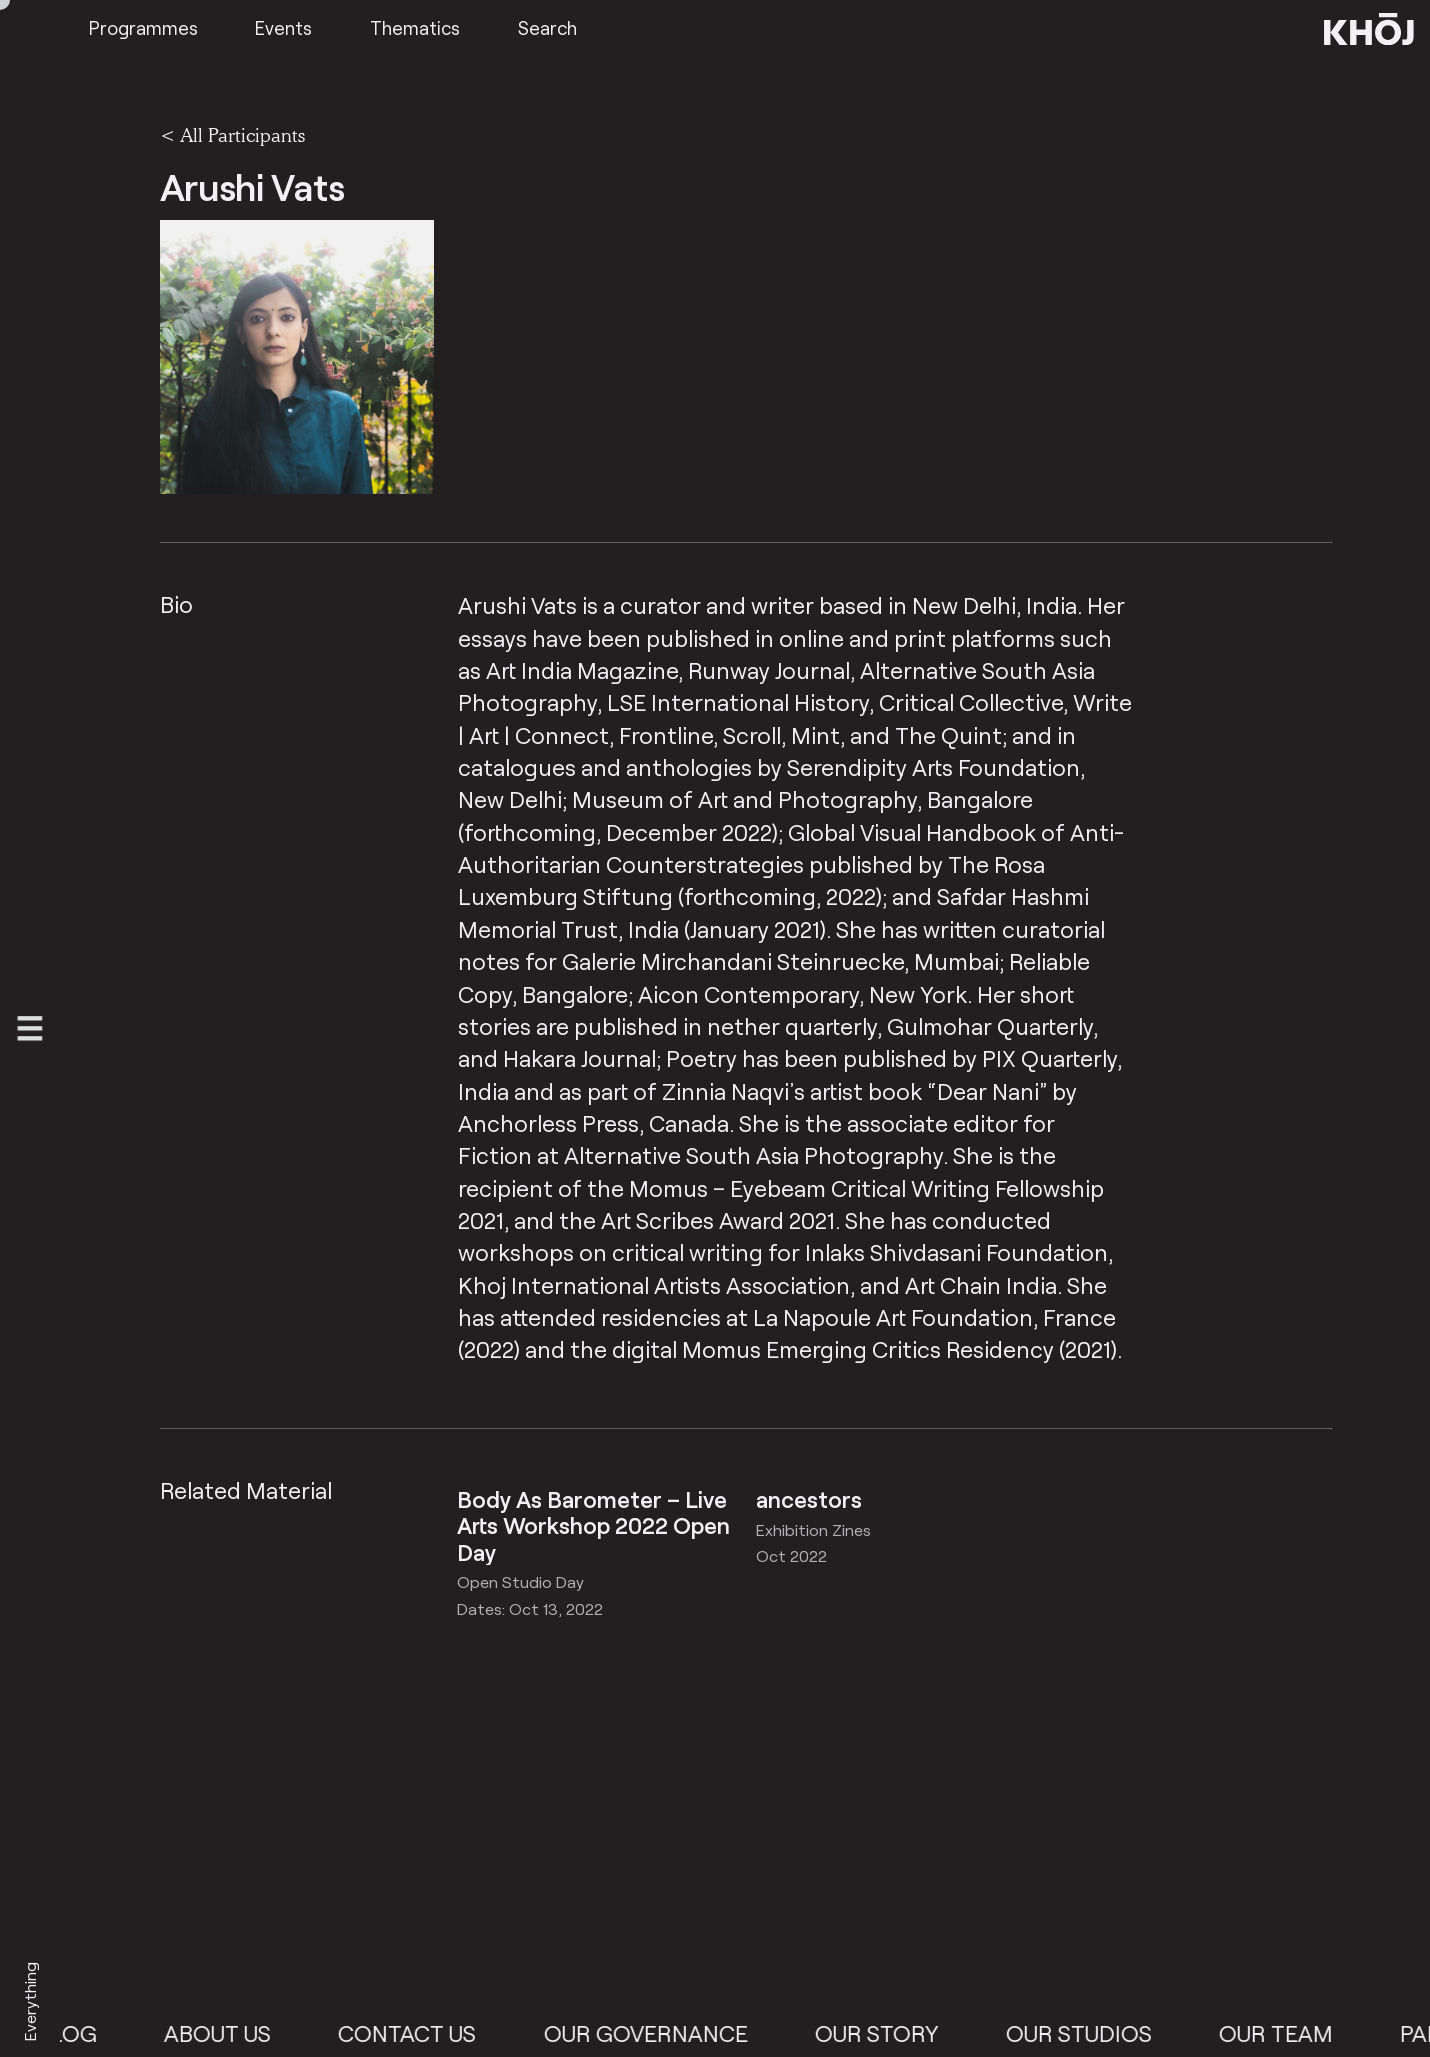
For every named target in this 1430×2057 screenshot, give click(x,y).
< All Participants (232, 135)
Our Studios (1096, 2033)
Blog (83, 2033)
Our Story (894, 2033)
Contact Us (425, 2033)
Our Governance (663, 2033)
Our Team (1293, 2033)
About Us (234, 2033)
